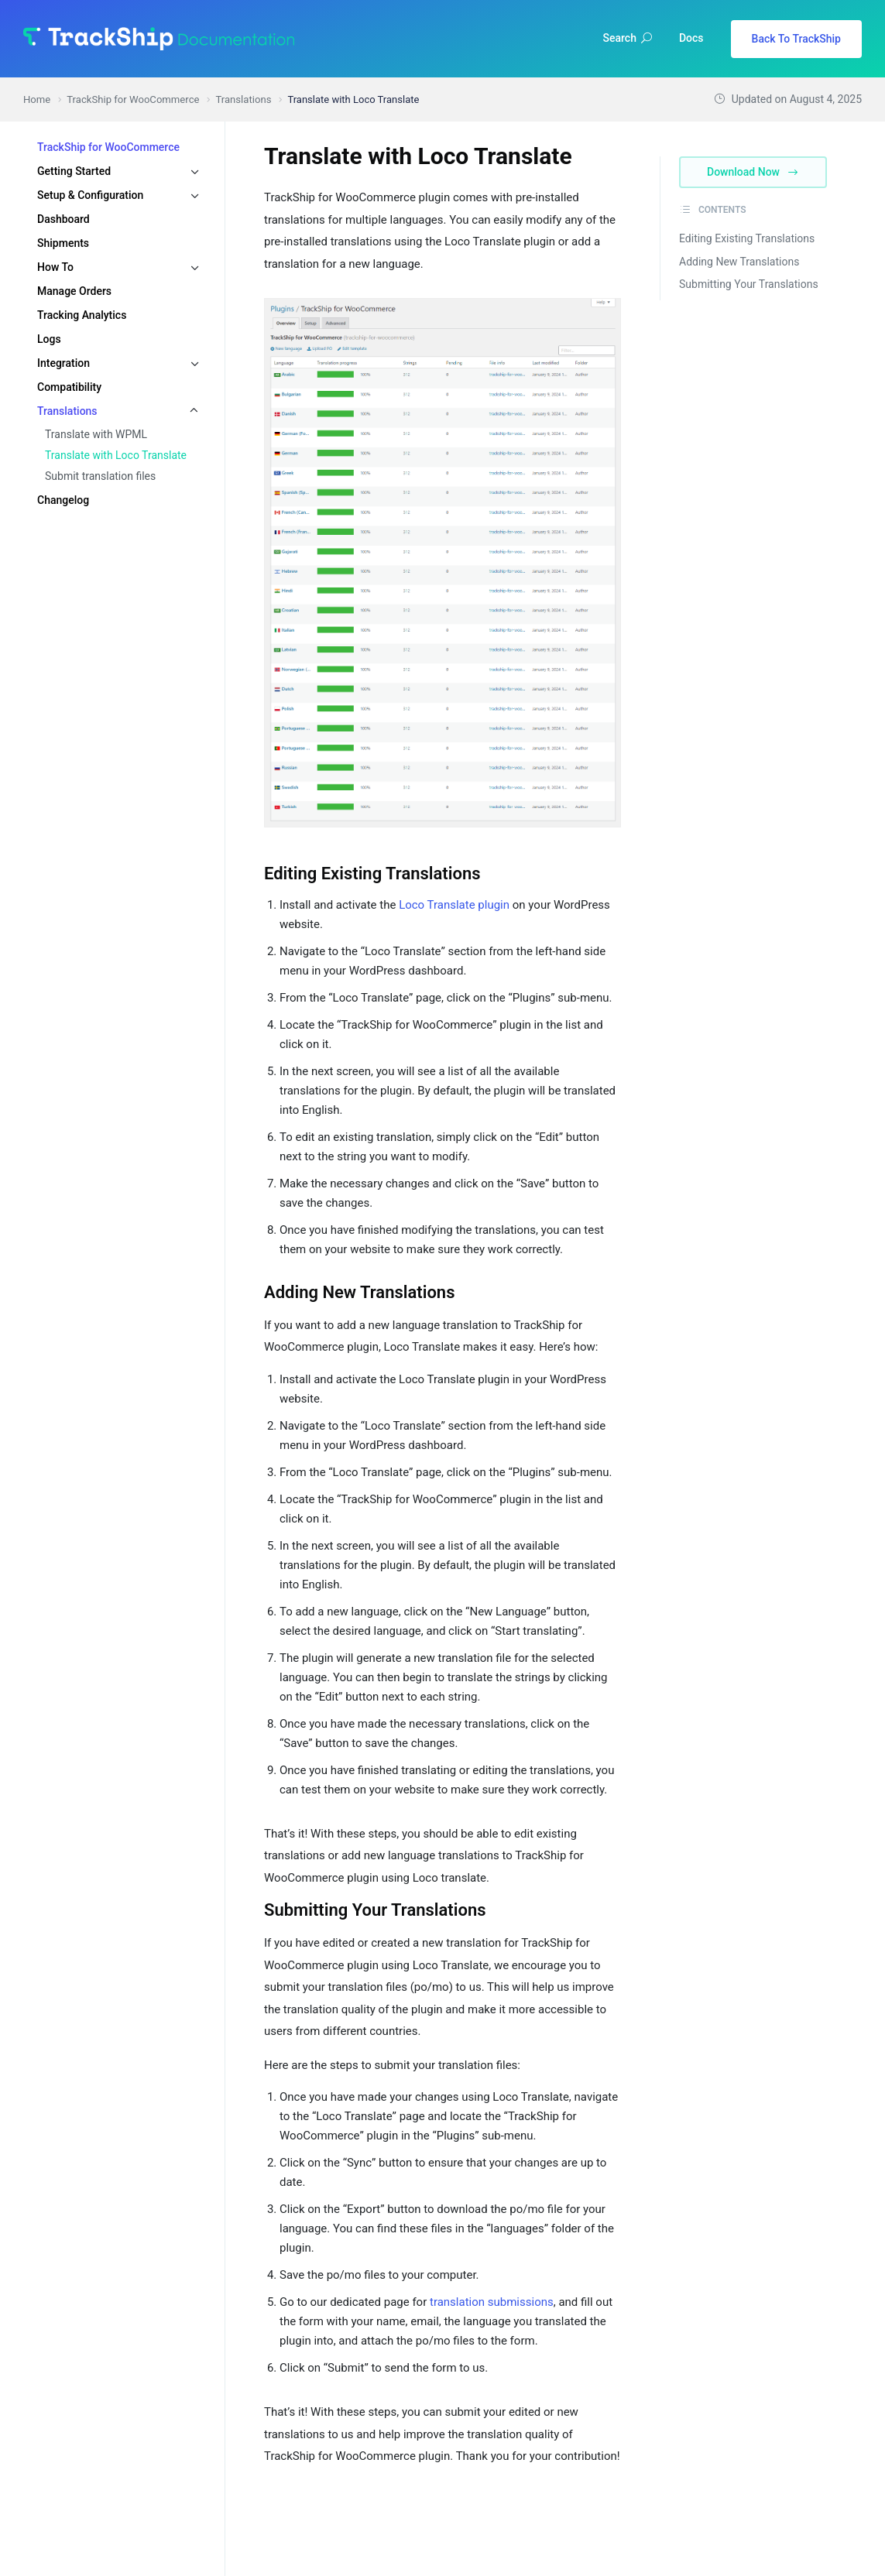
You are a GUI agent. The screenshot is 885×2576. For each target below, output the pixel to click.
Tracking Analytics (81, 315)
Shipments (63, 243)
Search (627, 38)
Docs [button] (691, 38)
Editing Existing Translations (747, 238)
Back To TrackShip (796, 39)
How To (55, 267)
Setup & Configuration (90, 195)
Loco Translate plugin (454, 905)
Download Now (753, 172)
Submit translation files (100, 476)
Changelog (63, 500)
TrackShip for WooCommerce (108, 147)
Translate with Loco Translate (116, 455)
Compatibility (69, 387)
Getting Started (74, 171)
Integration (63, 363)
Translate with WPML (96, 434)
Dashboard (63, 219)
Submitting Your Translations (748, 284)
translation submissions (492, 2302)
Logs (49, 339)
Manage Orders (74, 291)
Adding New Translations (739, 261)
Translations (67, 411)
